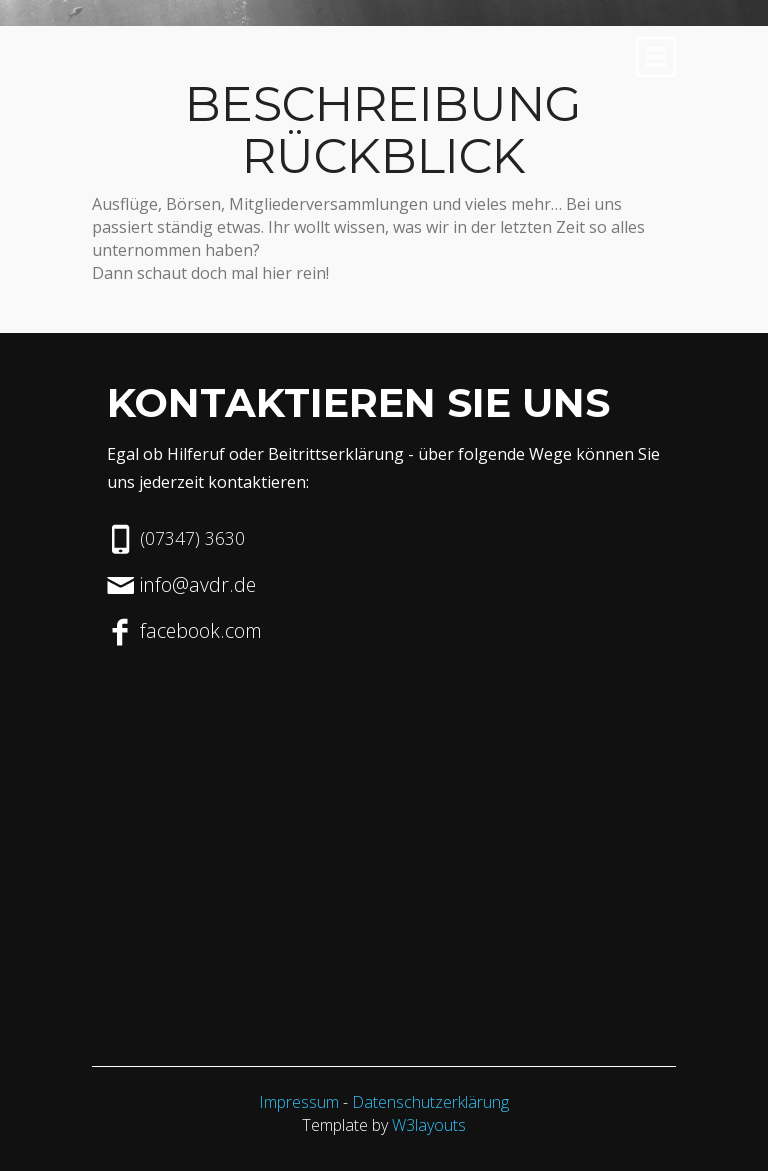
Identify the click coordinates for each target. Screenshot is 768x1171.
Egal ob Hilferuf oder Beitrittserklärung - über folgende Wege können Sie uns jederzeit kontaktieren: (383, 467)
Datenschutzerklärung (430, 1102)
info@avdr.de (198, 584)
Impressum (299, 1102)
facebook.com (201, 630)
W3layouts (429, 1125)
